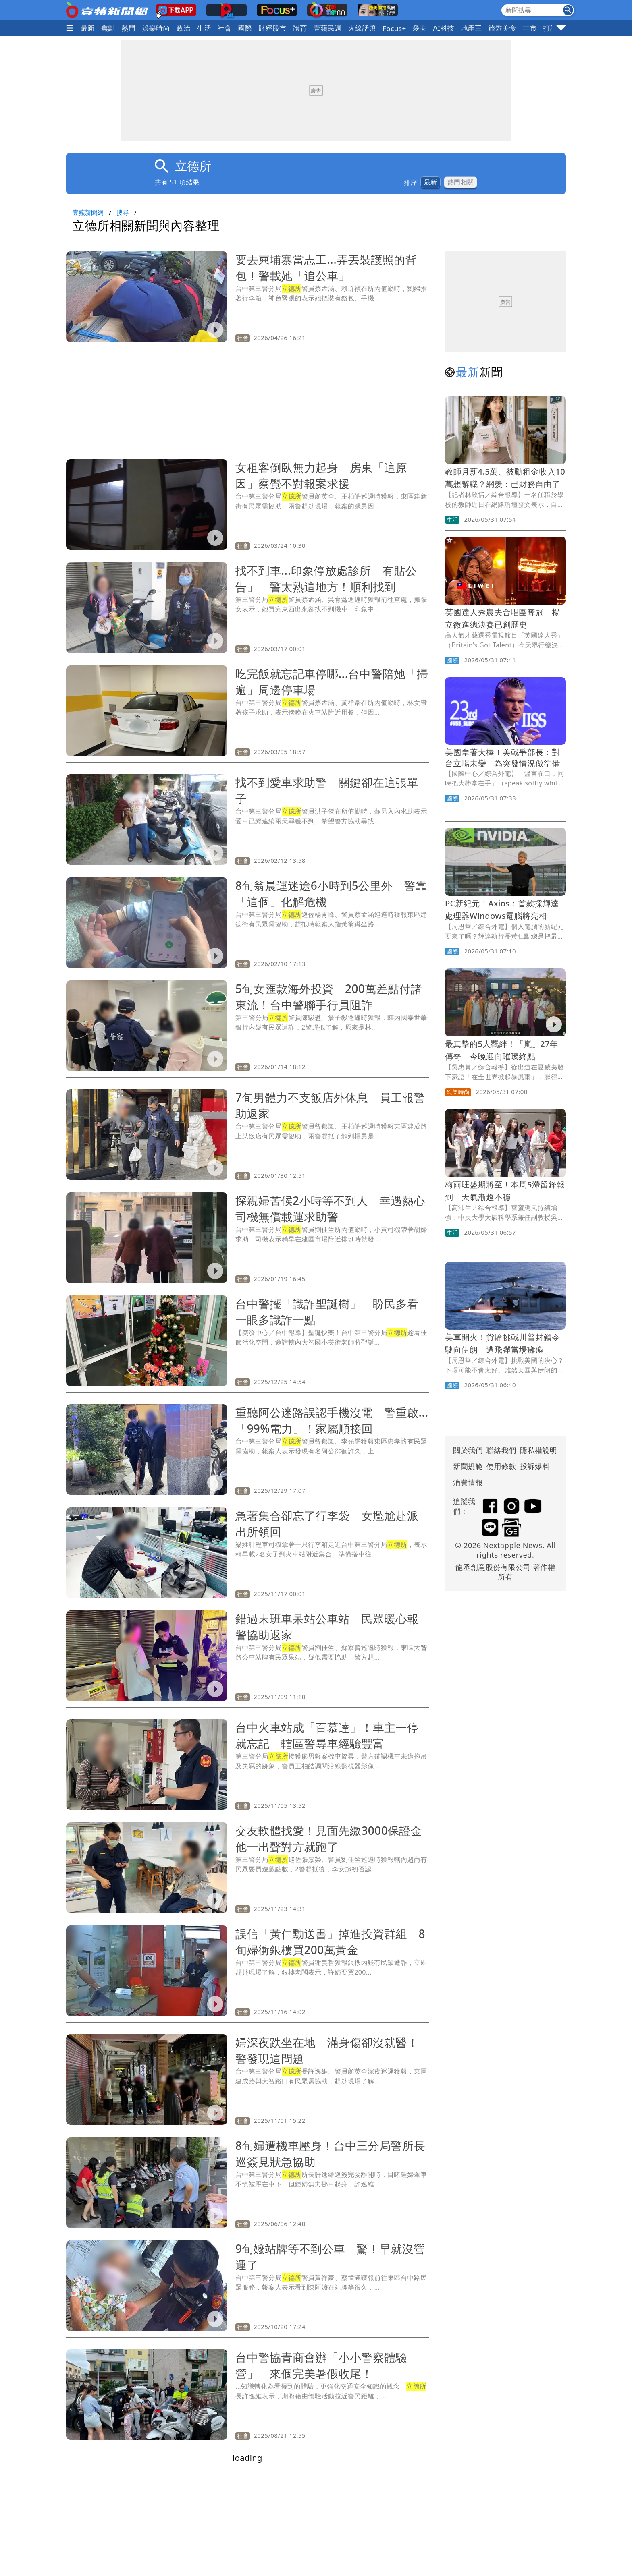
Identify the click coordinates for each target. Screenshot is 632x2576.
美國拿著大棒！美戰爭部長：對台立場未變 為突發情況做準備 (506, 758)
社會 (225, 28)
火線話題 (362, 28)
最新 (88, 28)
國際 (245, 28)
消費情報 (468, 1482)
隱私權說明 (535, 1450)
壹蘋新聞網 (88, 212)
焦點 (108, 28)
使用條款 (501, 1466)
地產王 (471, 28)
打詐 (550, 28)
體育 (300, 28)
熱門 (129, 28)
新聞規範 (468, 1466)
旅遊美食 (502, 28)
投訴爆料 (535, 1466)
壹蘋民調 (328, 28)
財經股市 (272, 28)
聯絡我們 (501, 1450)
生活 (204, 28)
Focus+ (394, 28)
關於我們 (468, 1450)
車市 (530, 28)
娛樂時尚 (156, 28)
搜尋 (122, 212)
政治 (184, 28)
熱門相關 (460, 182)
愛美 (420, 28)
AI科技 (443, 28)
